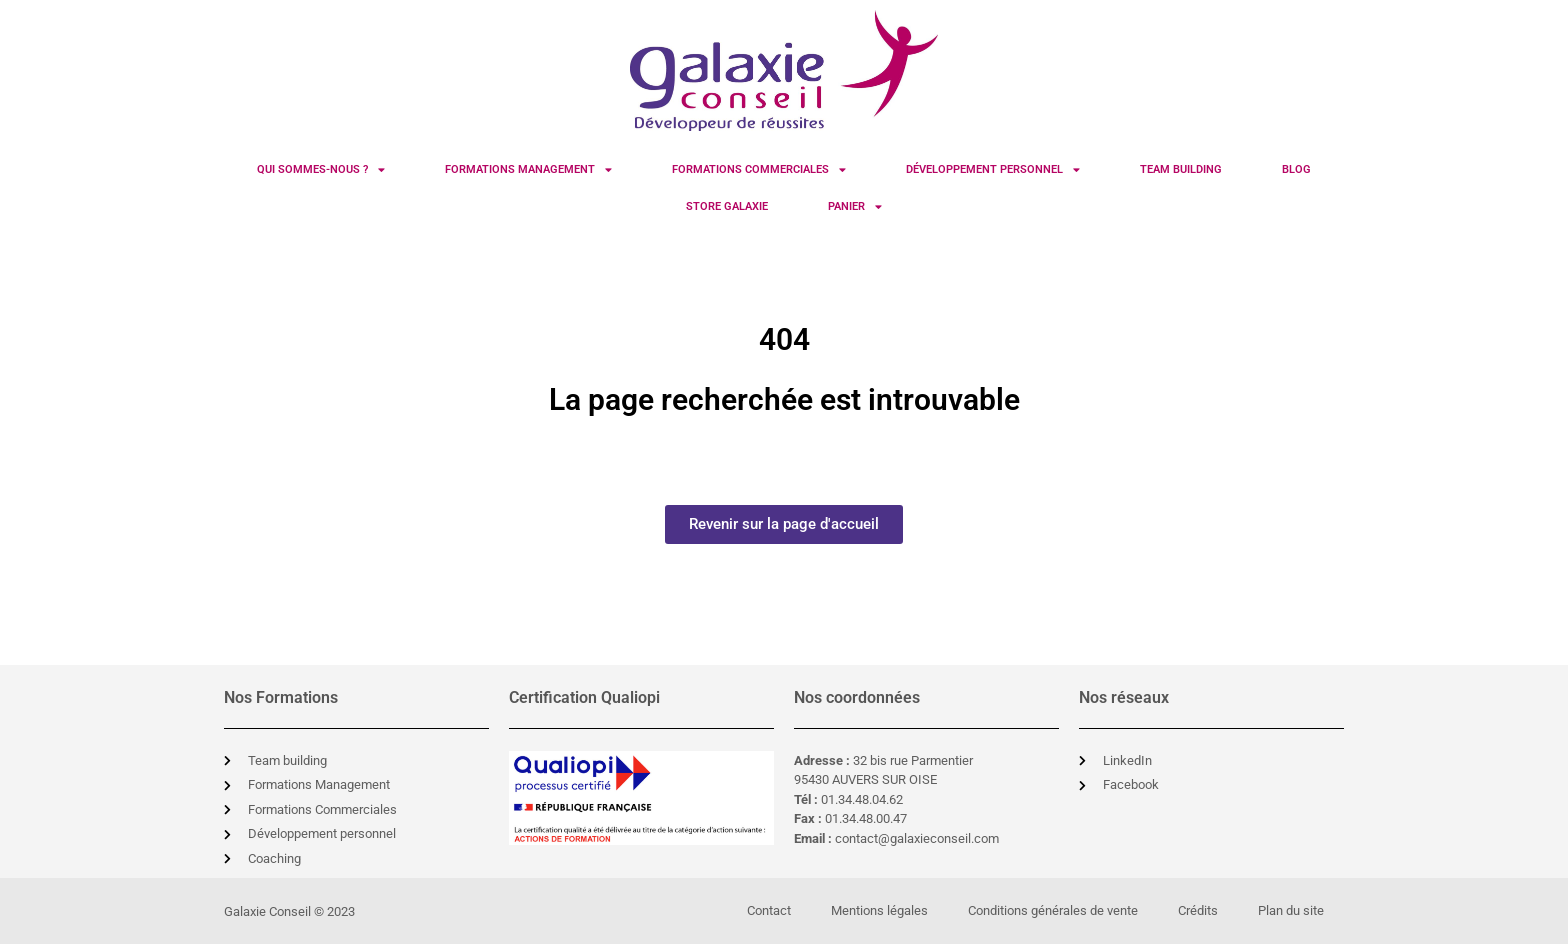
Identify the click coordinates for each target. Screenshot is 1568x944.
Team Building (1181, 169)
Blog (1296, 169)
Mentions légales (879, 910)
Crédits (1198, 910)
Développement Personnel (993, 169)
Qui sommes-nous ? (321, 169)
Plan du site (1291, 910)
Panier (855, 206)
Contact (769, 910)
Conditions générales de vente (1053, 910)
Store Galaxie (727, 206)
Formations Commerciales (759, 169)
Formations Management (528, 169)
